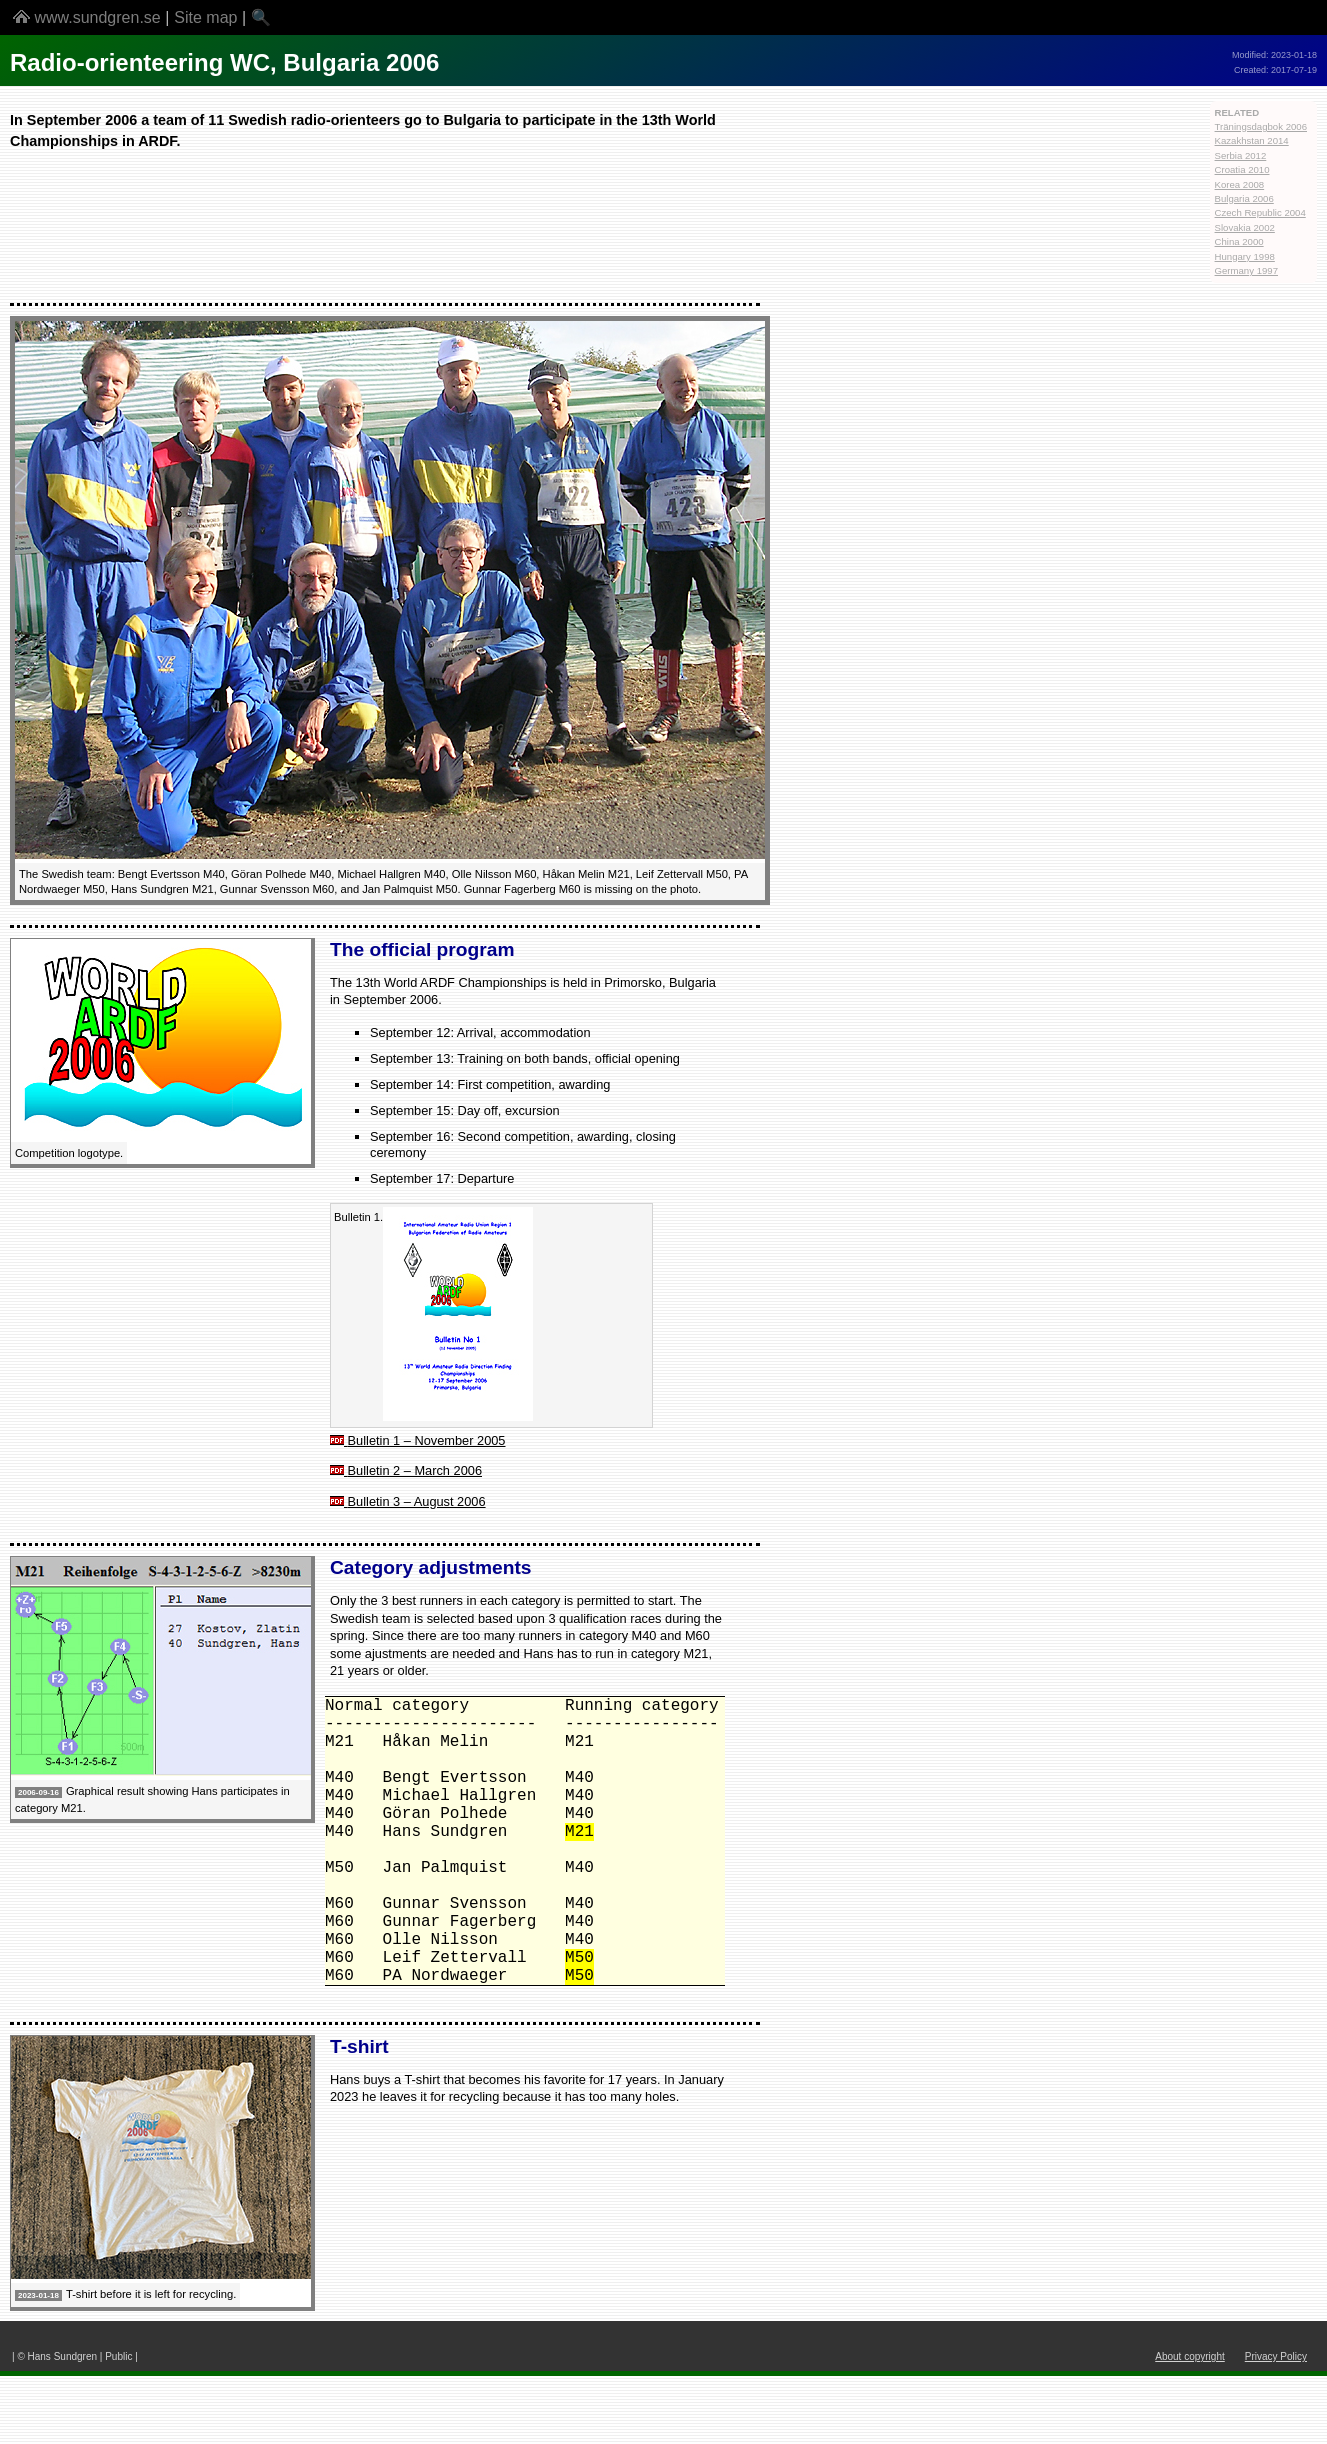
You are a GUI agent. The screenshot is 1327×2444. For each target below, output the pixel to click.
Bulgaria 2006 (1244, 198)
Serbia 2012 (1241, 155)
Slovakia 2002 (1245, 227)
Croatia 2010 (1242, 169)
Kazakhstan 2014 (1252, 140)
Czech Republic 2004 (1260, 212)
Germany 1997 (1246, 270)
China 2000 (1239, 241)
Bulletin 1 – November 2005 (427, 1440)
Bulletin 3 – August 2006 (417, 1501)
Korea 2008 (1240, 184)
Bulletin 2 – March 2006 (415, 1470)
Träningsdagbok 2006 (1261, 126)
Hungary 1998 (1245, 256)
